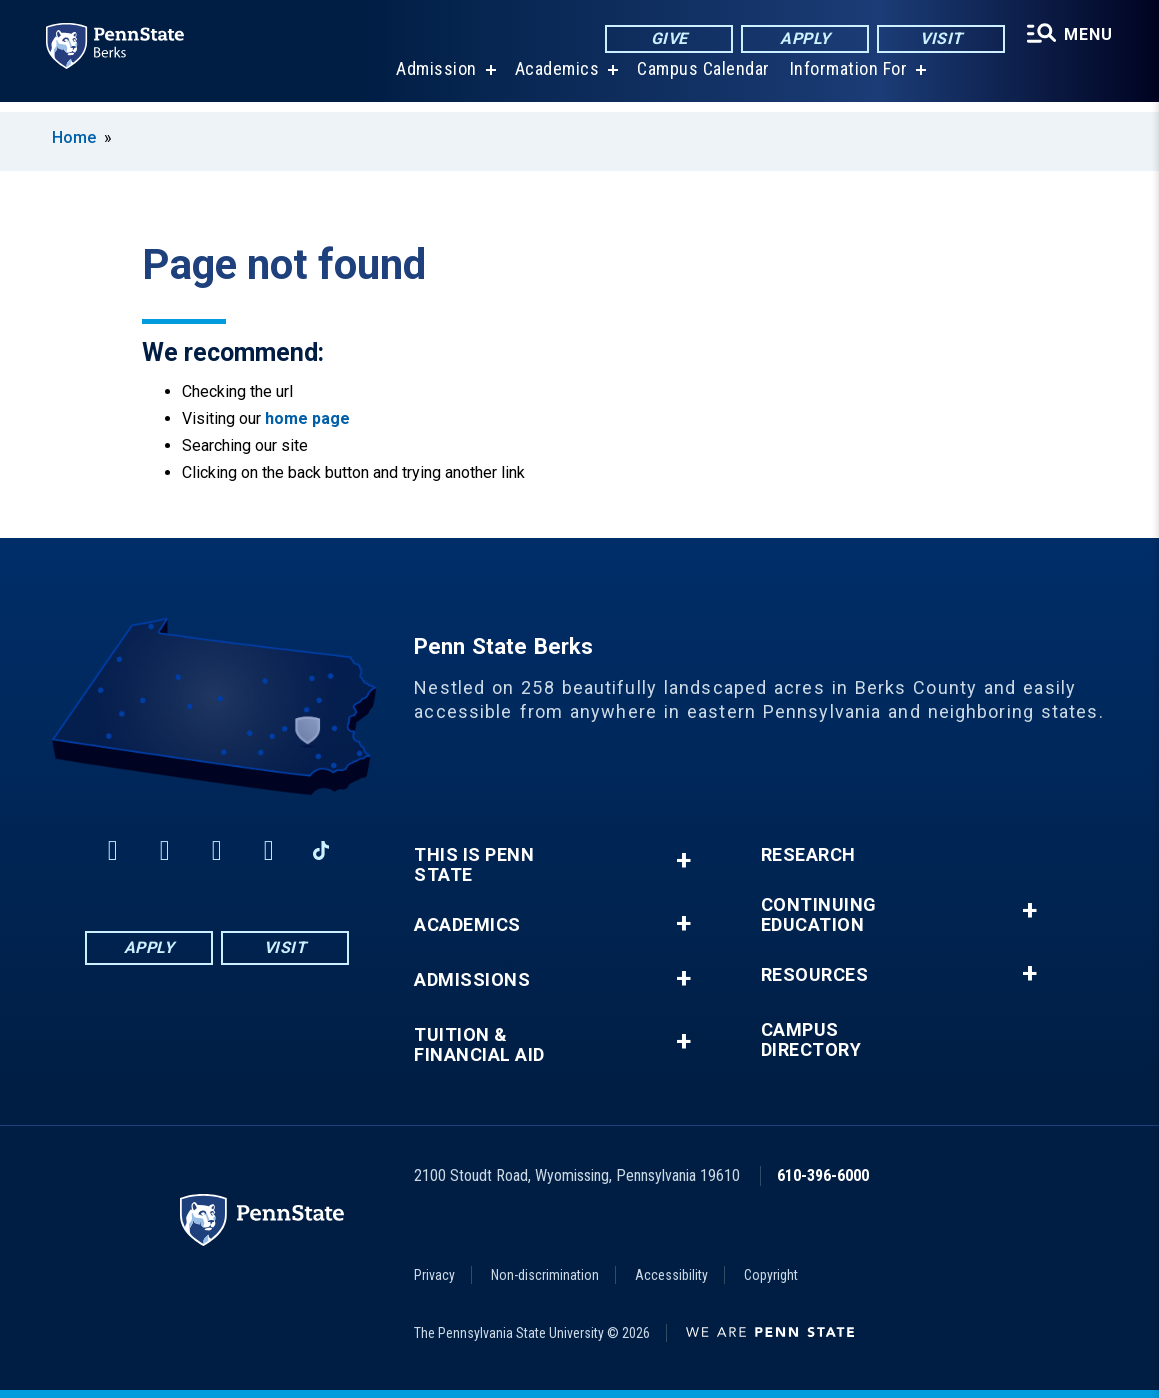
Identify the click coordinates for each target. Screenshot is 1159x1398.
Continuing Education (819, 915)
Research (808, 855)
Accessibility (671, 1275)
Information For (847, 79)
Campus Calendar (701, 79)
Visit (938, 39)
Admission (434, 79)
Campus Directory (811, 1040)
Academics (555, 79)
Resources (815, 975)
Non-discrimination (545, 1275)
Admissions (472, 980)
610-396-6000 (823, 1175)
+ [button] (683, 860)
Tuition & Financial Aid (479, 1045)
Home (74, 137)
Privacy (434, 1275)
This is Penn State (474, 865)
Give (666, 39)
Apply (802, 39)
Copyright (771, 1275)
